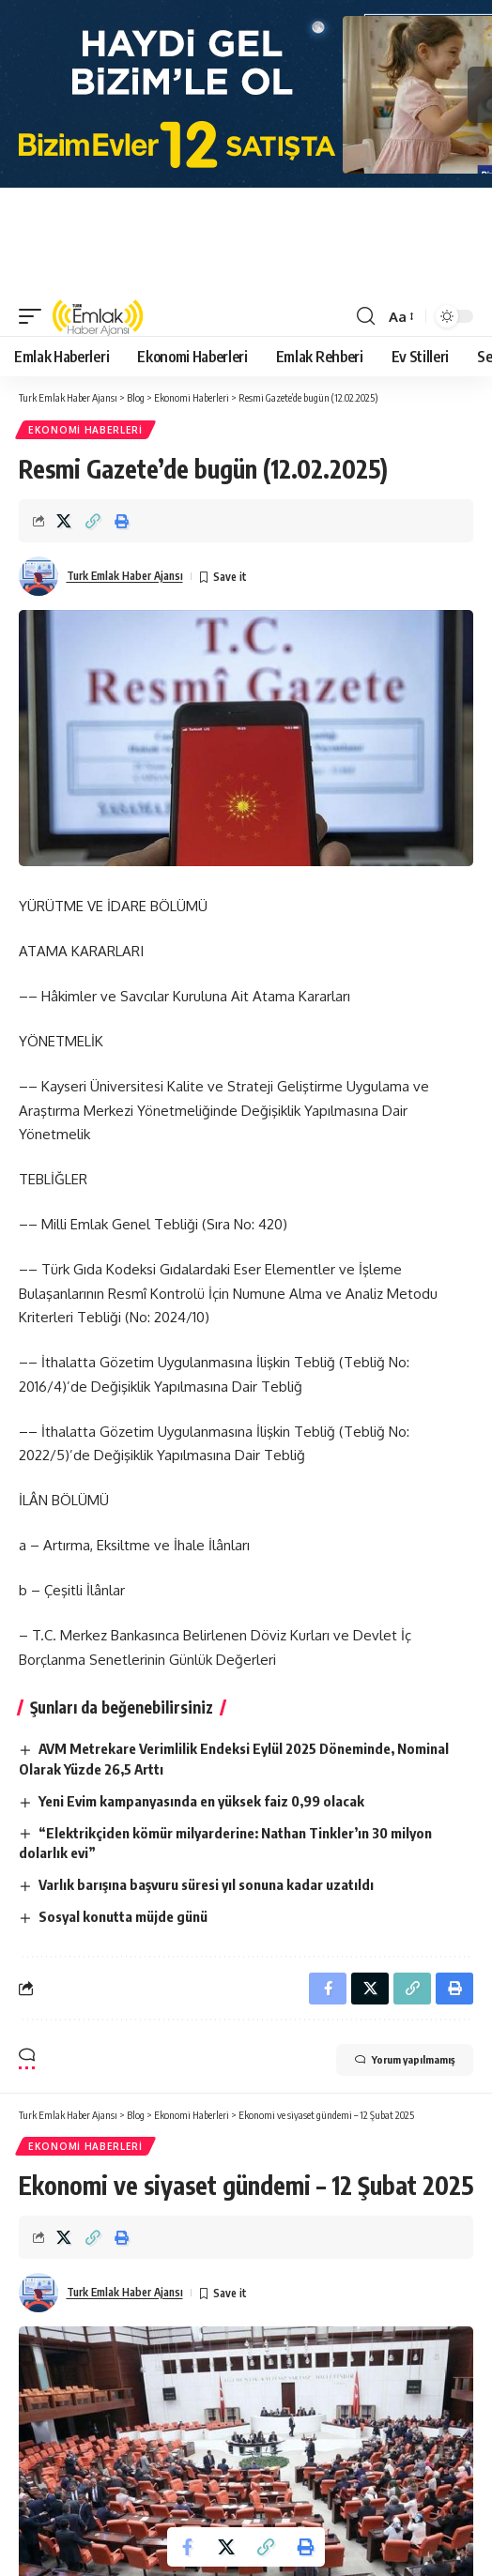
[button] (35, 316)
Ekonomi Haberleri (85, 429)
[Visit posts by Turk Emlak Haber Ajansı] (38, 576)
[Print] (122, 521)
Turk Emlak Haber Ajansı (125, 576)
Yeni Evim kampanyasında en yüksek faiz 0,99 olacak (201, 1800)
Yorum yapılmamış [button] (404, 2060)
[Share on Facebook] (187, 2547)
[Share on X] (64, 521)
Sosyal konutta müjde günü (123, 1916)
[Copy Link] (93, 521)
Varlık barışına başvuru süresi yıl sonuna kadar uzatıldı (206, 1884)
